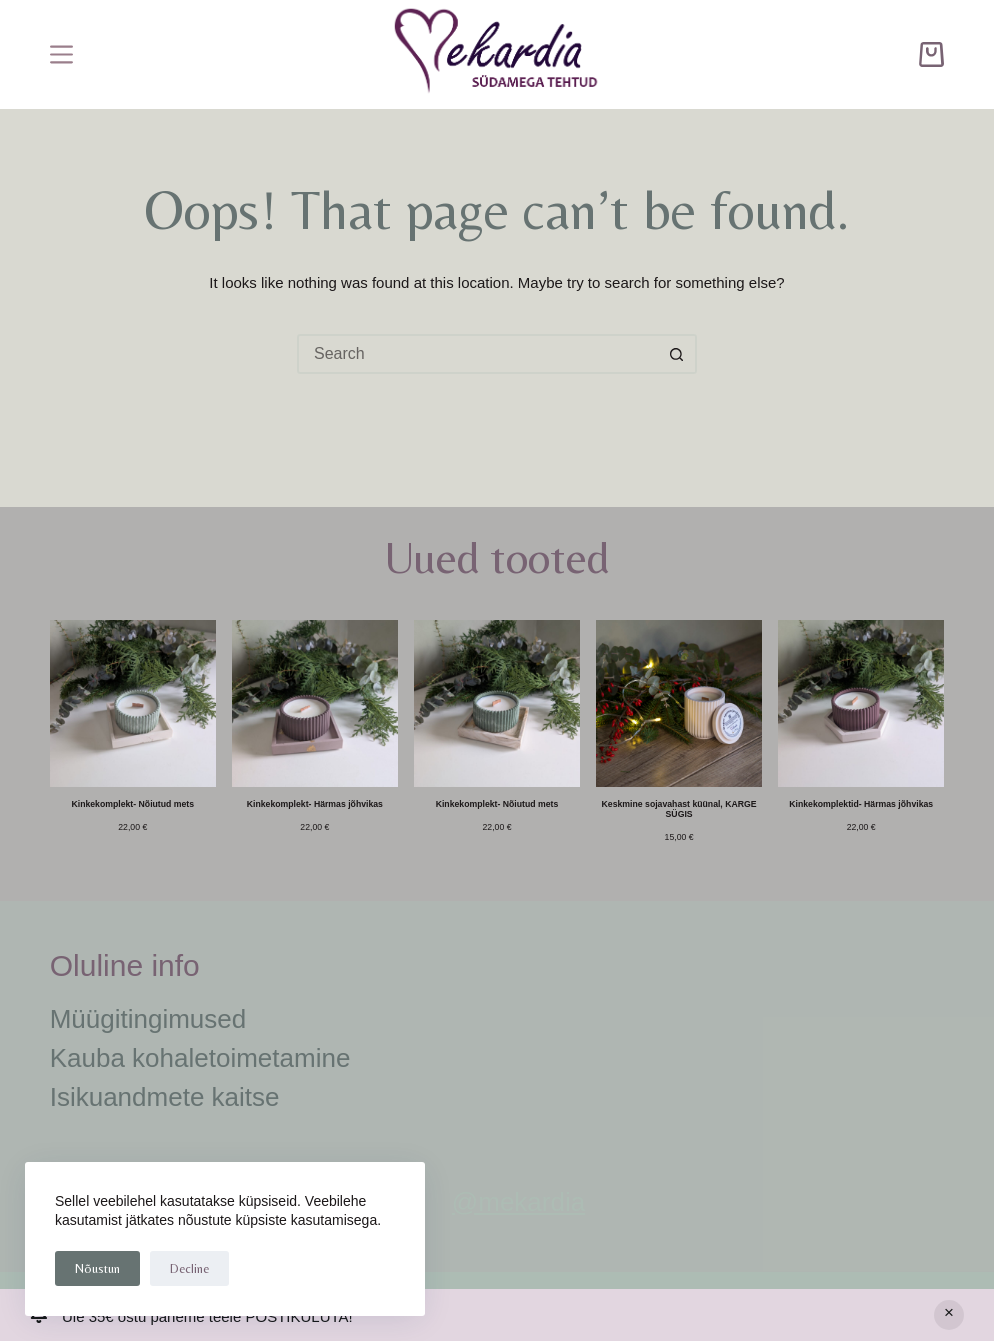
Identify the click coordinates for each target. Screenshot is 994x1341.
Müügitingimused (148, 1019)
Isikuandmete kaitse (165, 1097)
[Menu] (61, 54)
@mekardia (518, 1202)
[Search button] (677, 354)
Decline (189, 1268)
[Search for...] (477, 354)
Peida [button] (949, 1315)
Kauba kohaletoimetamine (200, 1058)
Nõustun (97, 1268)
